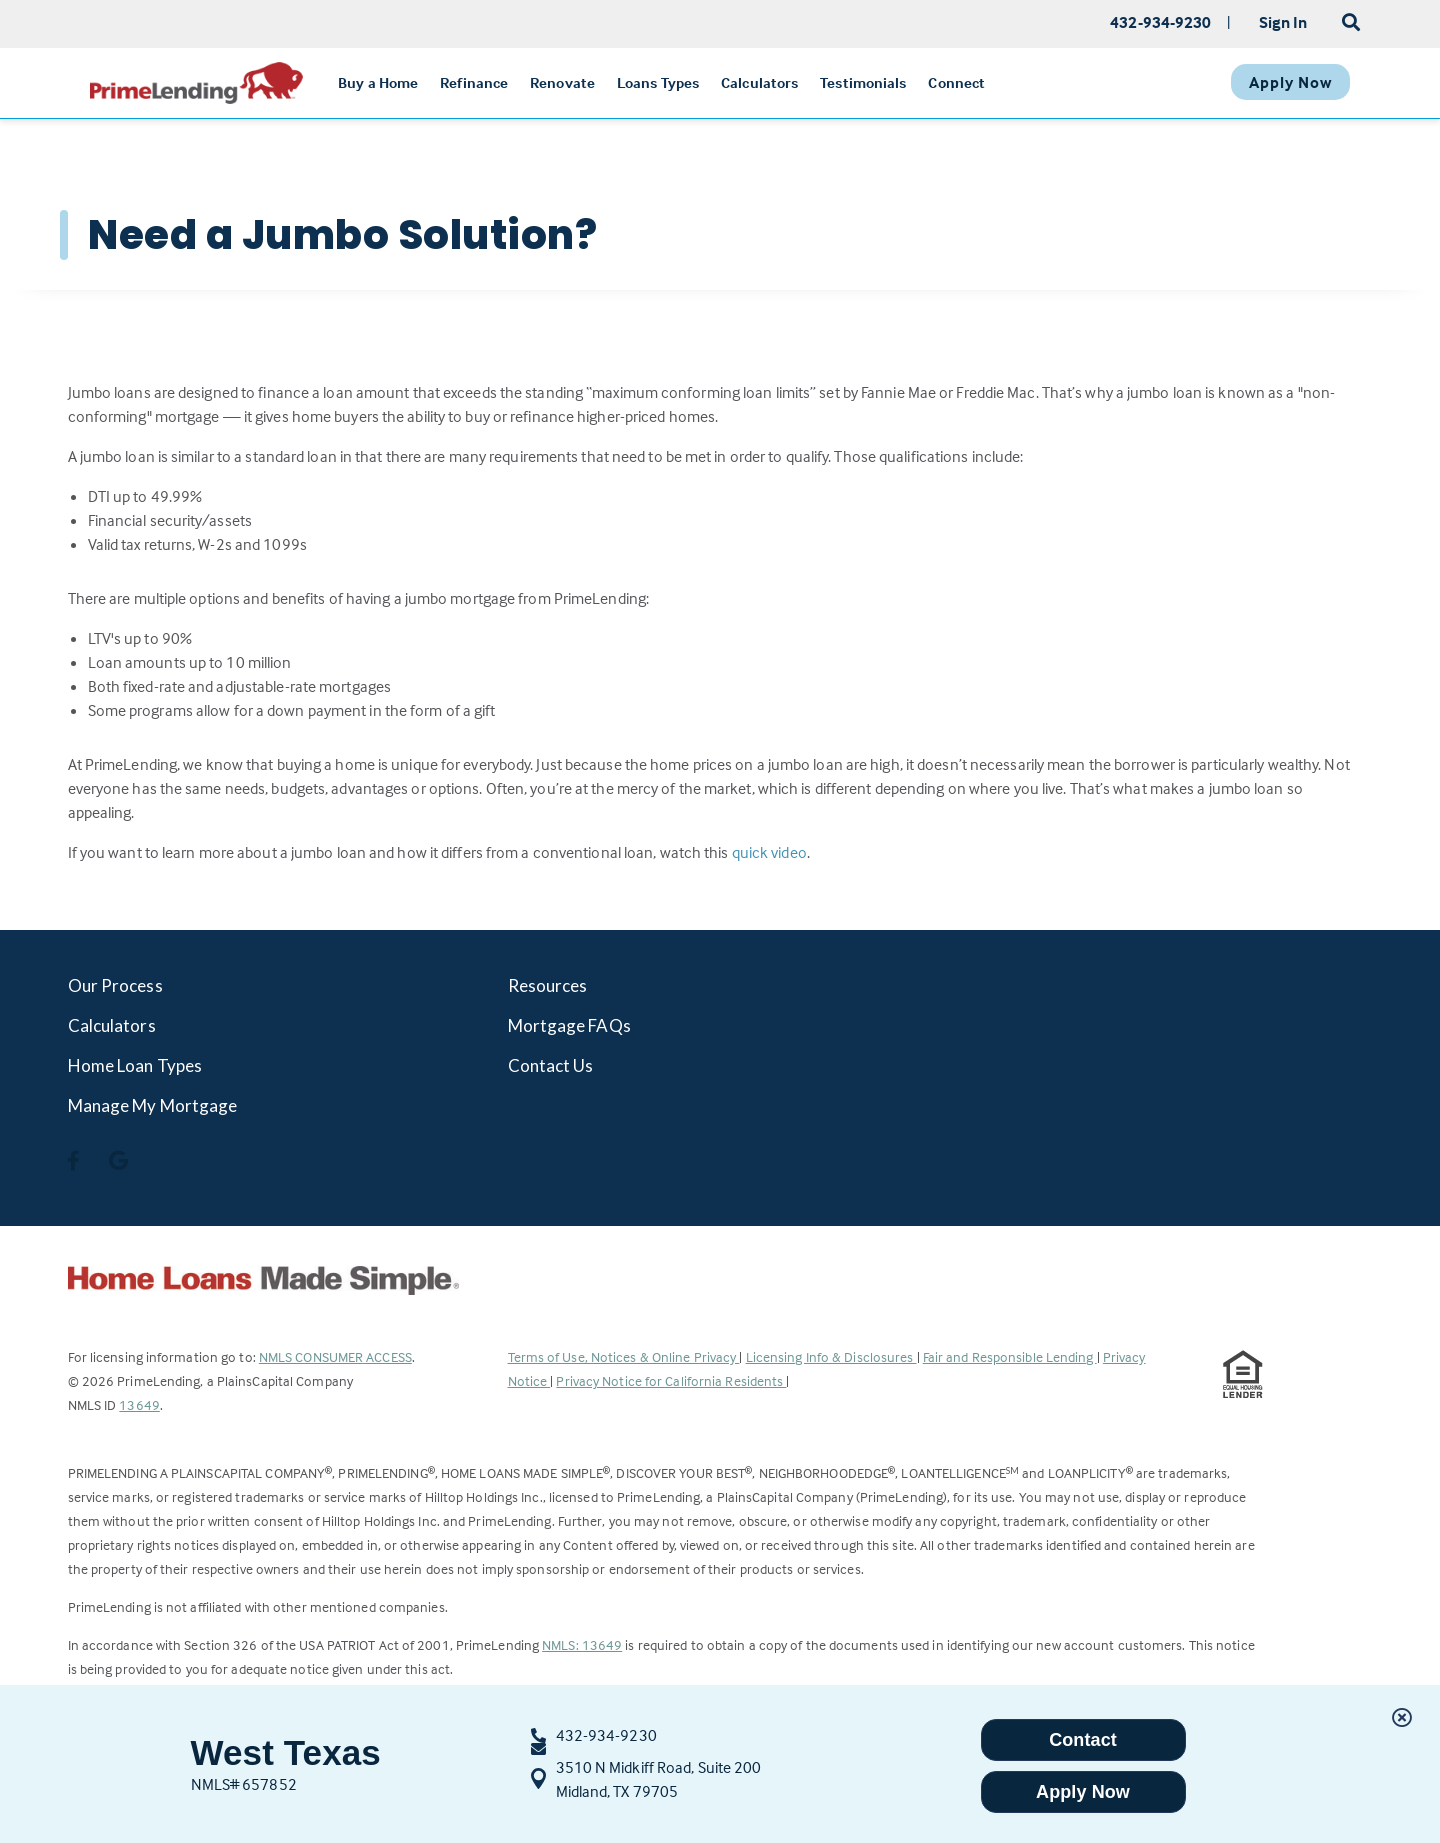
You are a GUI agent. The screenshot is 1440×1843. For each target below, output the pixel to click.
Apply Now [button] (1083, 1792)
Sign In (1283, 22)
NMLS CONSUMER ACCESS (335, 1356)
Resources (548, 985)
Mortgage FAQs (569, 1025)
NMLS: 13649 (582, 1644)
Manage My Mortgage (153, 1105)
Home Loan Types (135, 1065)
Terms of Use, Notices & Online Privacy (624, 1356)
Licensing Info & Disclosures (831, 1356)
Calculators (112, 1025)
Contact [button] (1083, 1740)
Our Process (115, 985)
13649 (139, 1404)
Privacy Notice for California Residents (671, 1380)
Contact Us (551, 1065)
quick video (769, 852)
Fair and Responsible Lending (1010, 1356)
